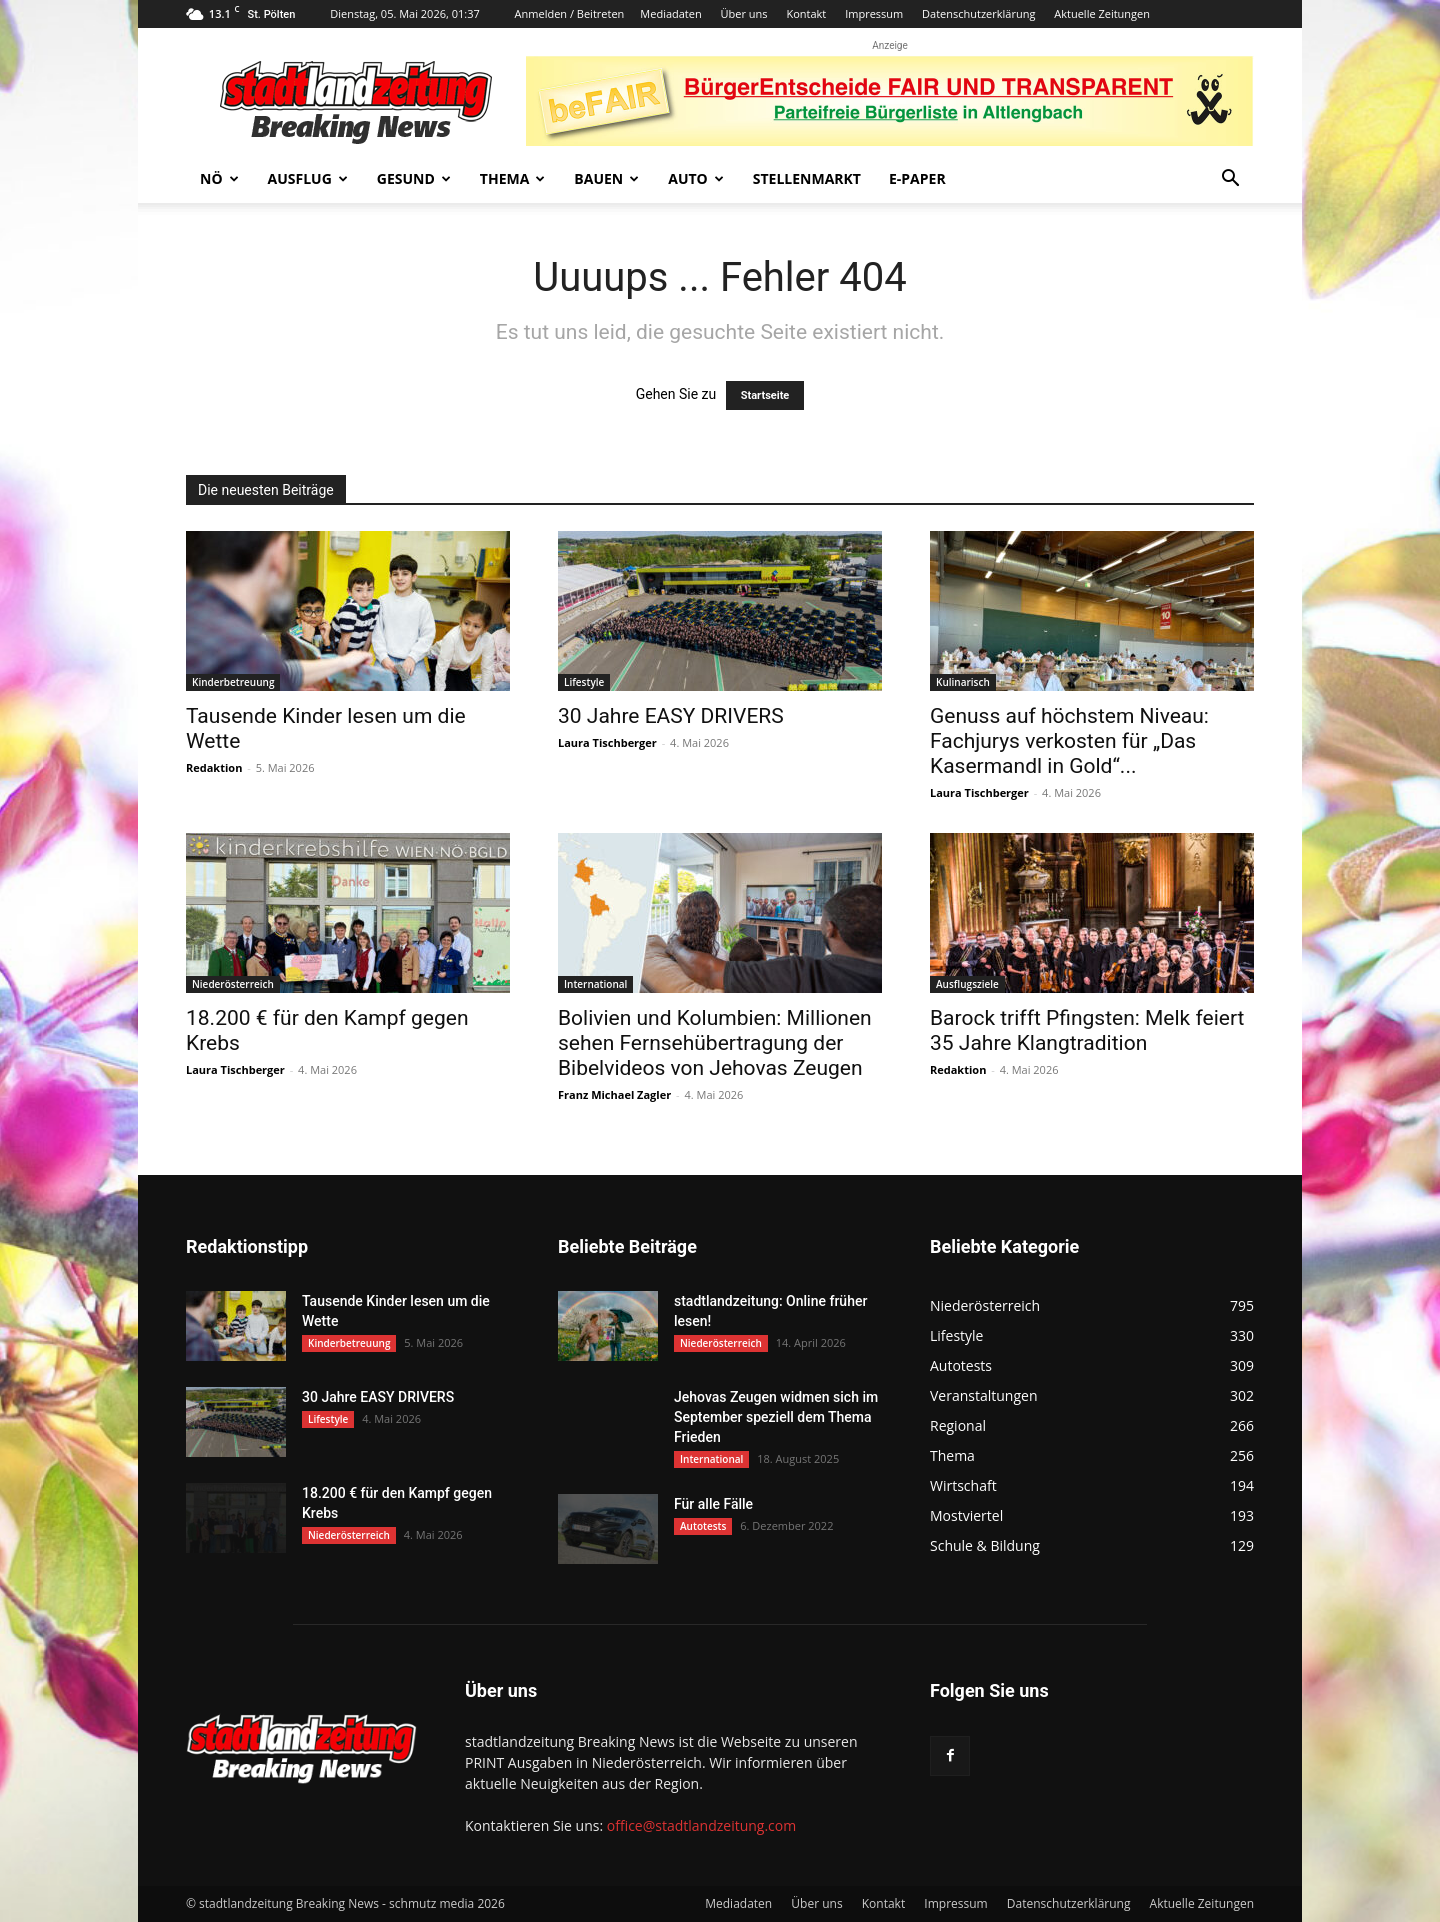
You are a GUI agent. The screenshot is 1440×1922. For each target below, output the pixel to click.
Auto (696, 178)
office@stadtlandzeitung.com (701, 1825)
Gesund (414, 178)
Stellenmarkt (807, 178)
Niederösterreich (233, 984)
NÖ (219, 178)
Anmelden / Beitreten (570, 13)
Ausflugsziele (967, 984)
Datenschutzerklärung (978, 13)
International (595, 984)
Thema (513, 178)
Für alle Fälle (713, 1504)
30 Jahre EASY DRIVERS (671, 716)
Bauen (606, 178)
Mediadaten (670, 13)
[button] (1230, 180)
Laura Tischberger (607, 742)
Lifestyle (584, 682)
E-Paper (917, 178)
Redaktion (214, 767)
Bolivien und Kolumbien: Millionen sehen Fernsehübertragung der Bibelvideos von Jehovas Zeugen (715, 1043)
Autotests (703, 1526)
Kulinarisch (963, 682)
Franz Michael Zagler (614, 1094)
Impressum (874, 13)
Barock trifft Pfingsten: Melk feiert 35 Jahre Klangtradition (1087, 1030)
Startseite (765, 395)
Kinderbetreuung (233, 682)
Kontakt (806, 13)
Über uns (744, 13)
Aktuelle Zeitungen (1102, 13)
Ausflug (308, 178)
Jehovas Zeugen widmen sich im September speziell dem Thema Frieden (776, 1417)
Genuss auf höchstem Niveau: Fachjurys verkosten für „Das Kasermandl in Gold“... (1069, 741)
